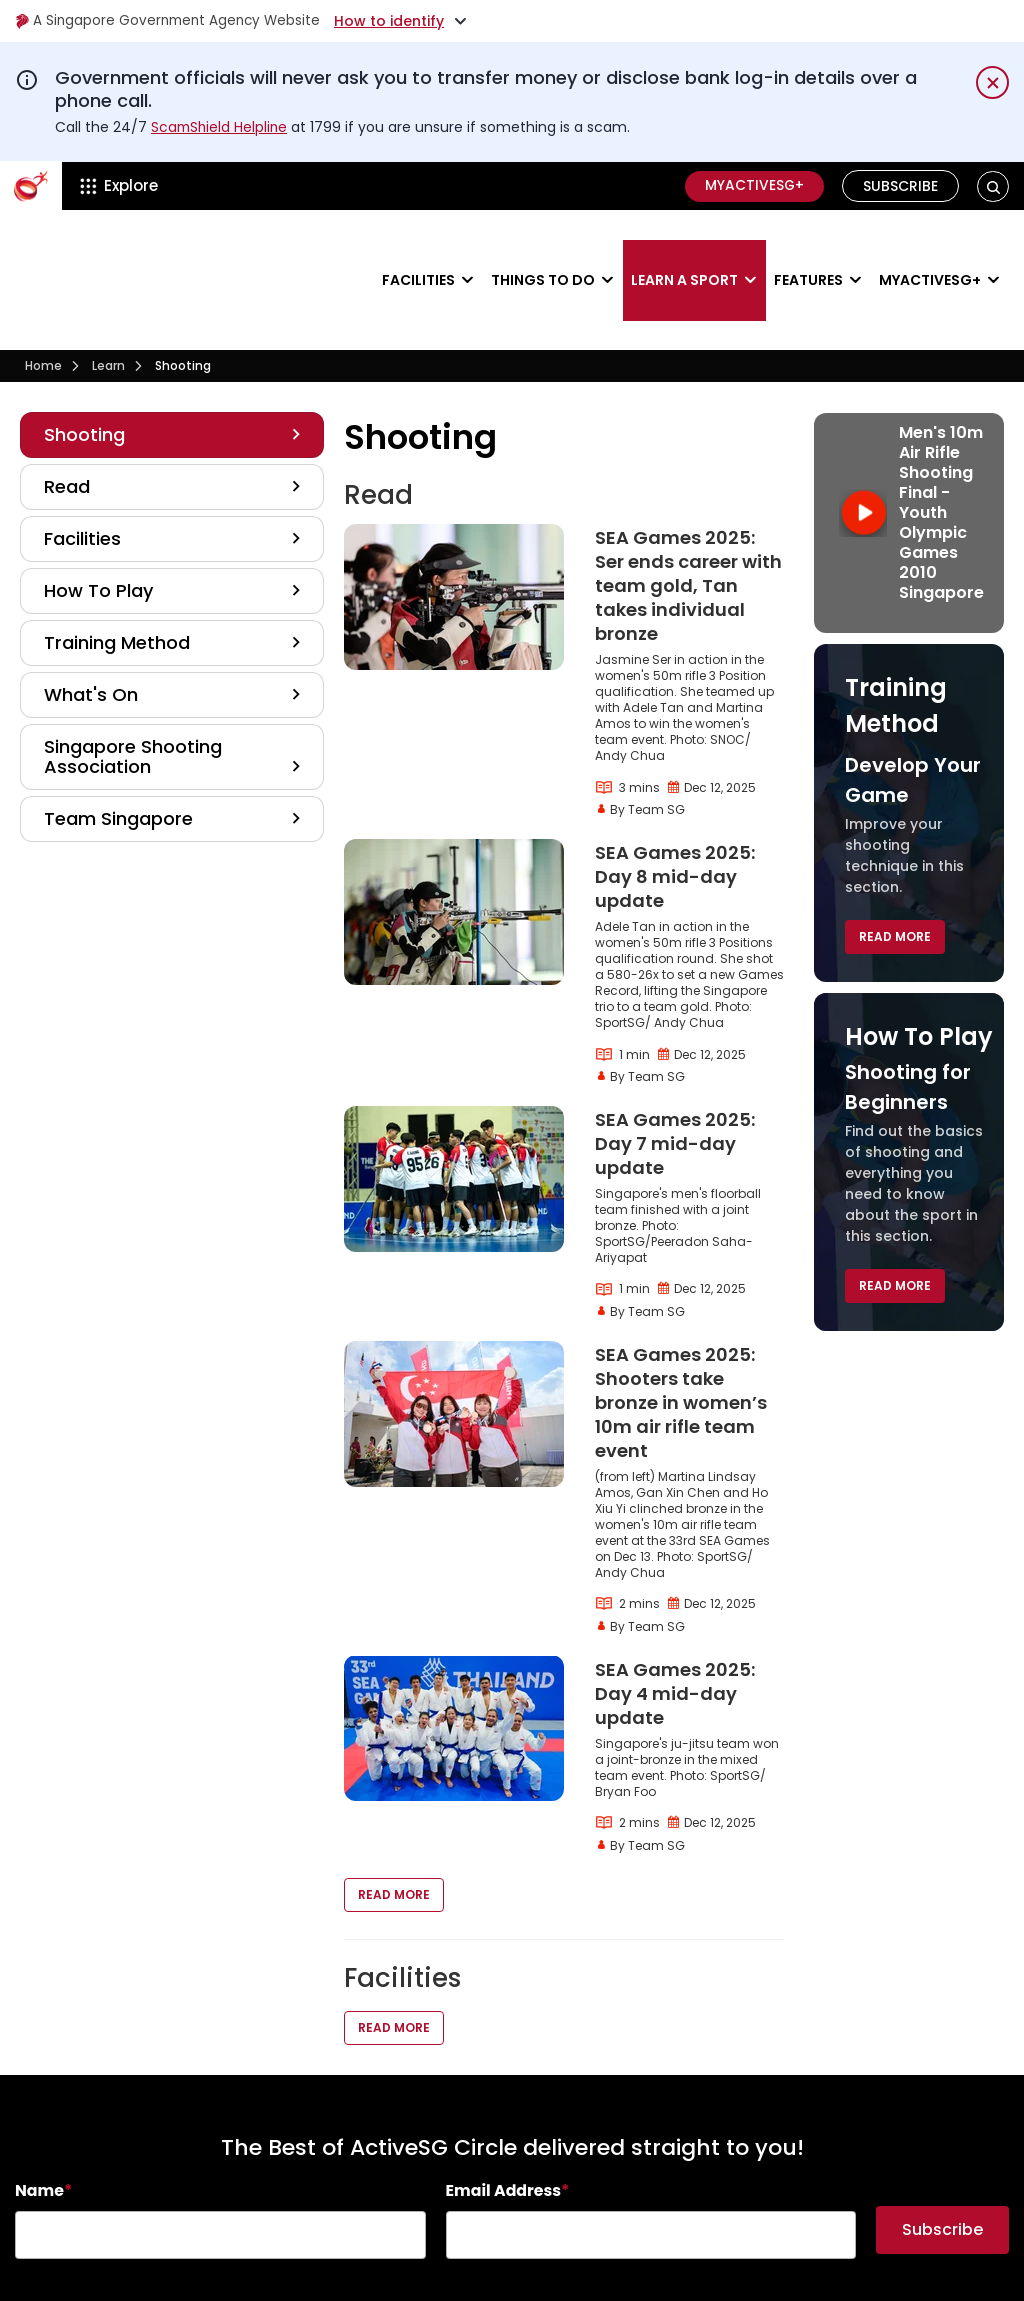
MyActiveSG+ (753, 186)
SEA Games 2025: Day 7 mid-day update (675, 1083)
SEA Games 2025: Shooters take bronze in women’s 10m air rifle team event (681, 1342)
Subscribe (900, 186)
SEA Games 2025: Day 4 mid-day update (675, 1633)
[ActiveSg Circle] (31, 186)
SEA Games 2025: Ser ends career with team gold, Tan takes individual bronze (688, 525)
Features (808, 250)
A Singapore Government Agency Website (171, 21)
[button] (993, 185)
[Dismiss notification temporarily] (992, 82)
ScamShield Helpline (221, 127)
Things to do (543, 250)
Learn (108, 306)
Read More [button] (394, 1835)
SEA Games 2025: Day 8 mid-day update (675, 816)
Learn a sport (684, 250)
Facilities (418, 250)
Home (43, 306)
